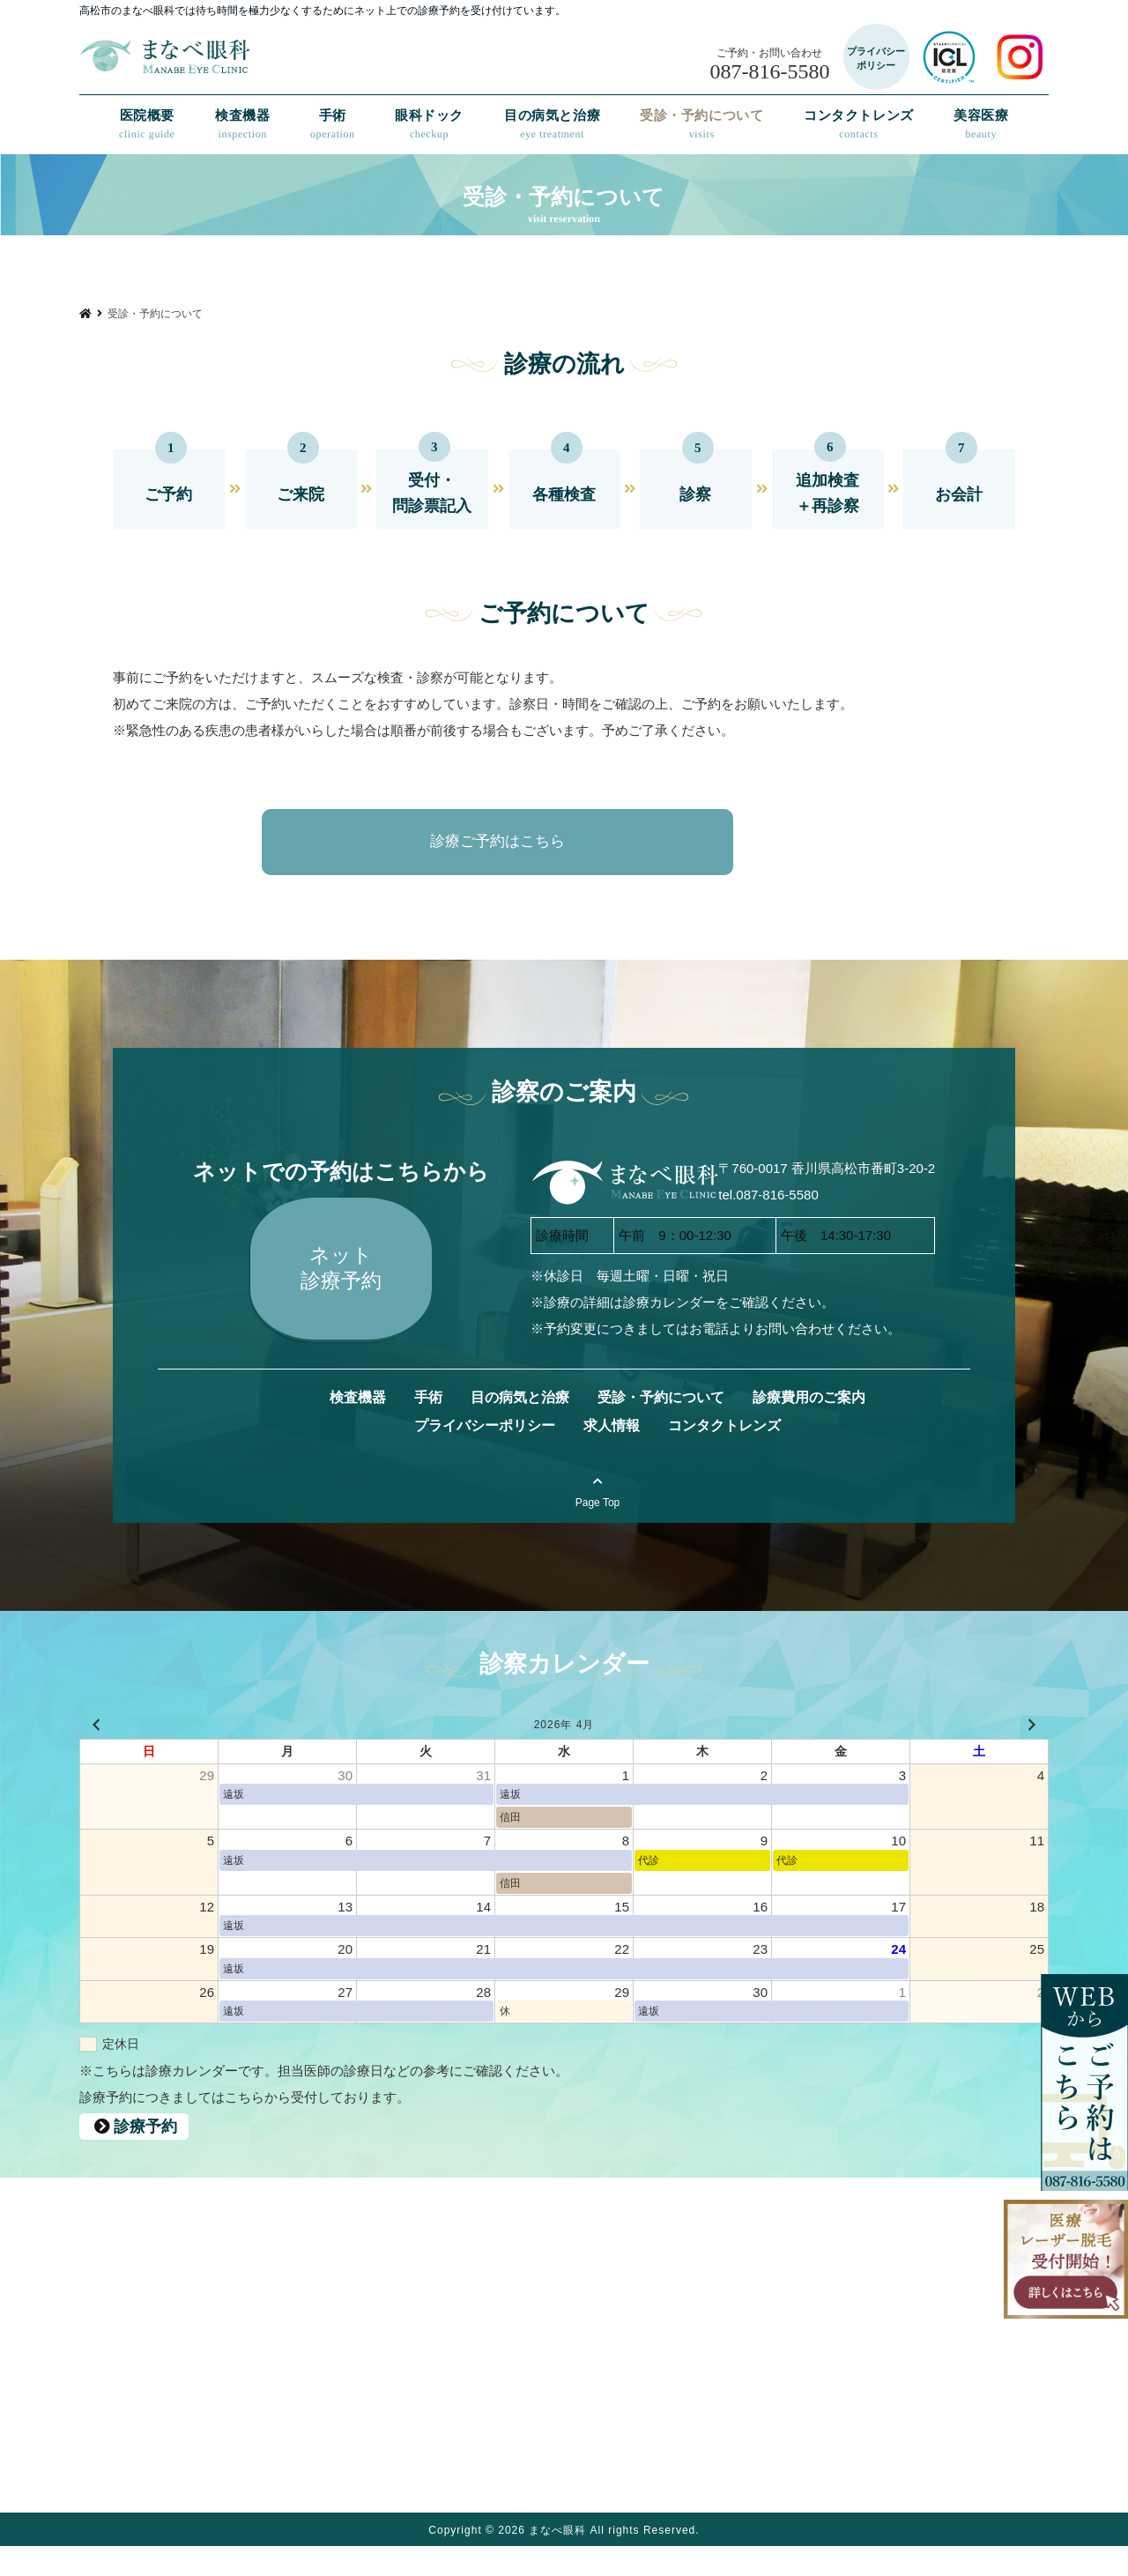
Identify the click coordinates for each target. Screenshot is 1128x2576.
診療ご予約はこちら (546, 841)
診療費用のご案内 (809, 1426)
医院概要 (147, 124)
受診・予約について (701, 124)
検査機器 (242, 124)
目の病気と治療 (552, 124)
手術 (332, 124)
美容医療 (981, 124)
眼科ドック (429, 124)
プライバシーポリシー (484, 1454)
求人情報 (611, 1454)
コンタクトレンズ (859, 124)
